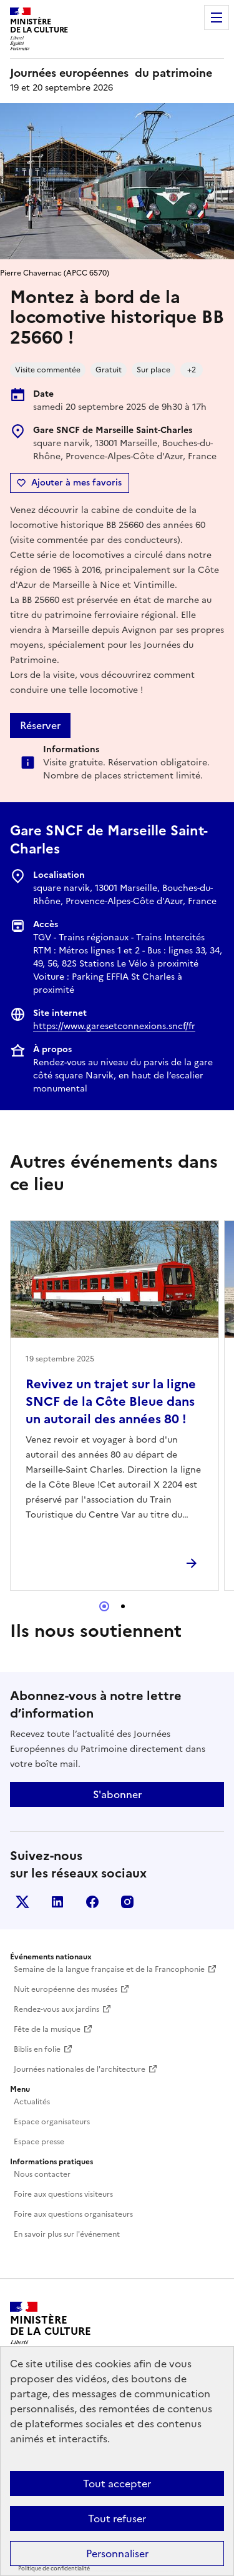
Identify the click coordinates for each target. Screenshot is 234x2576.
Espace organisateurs (52, 2121)
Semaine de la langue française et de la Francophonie (109, 1969)
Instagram (127, 1901)
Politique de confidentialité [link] (54, 2568)
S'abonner (117, 1794)
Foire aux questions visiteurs (63, 2194)
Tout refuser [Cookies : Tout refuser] (117, 2518)
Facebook (92, 1901)
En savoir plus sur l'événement (67, 2234)
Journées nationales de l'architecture (79, 2069)
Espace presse (39, 2141)
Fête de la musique (47, 2029)
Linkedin (57, 1901)
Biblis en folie (37, 2049)
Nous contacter (42, 2174)
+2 (191, 369)
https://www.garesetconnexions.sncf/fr (114, 1026)
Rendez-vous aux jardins (56, 2009)
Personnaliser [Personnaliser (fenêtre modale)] (117, 2553)
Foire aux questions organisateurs (73, 2214)
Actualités (32, 2101)
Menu (216, 17)
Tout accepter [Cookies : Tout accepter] (117, 2483)
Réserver (40, 725)
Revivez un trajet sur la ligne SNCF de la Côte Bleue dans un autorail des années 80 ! (111, 1401)
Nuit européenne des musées (65, 1989)
